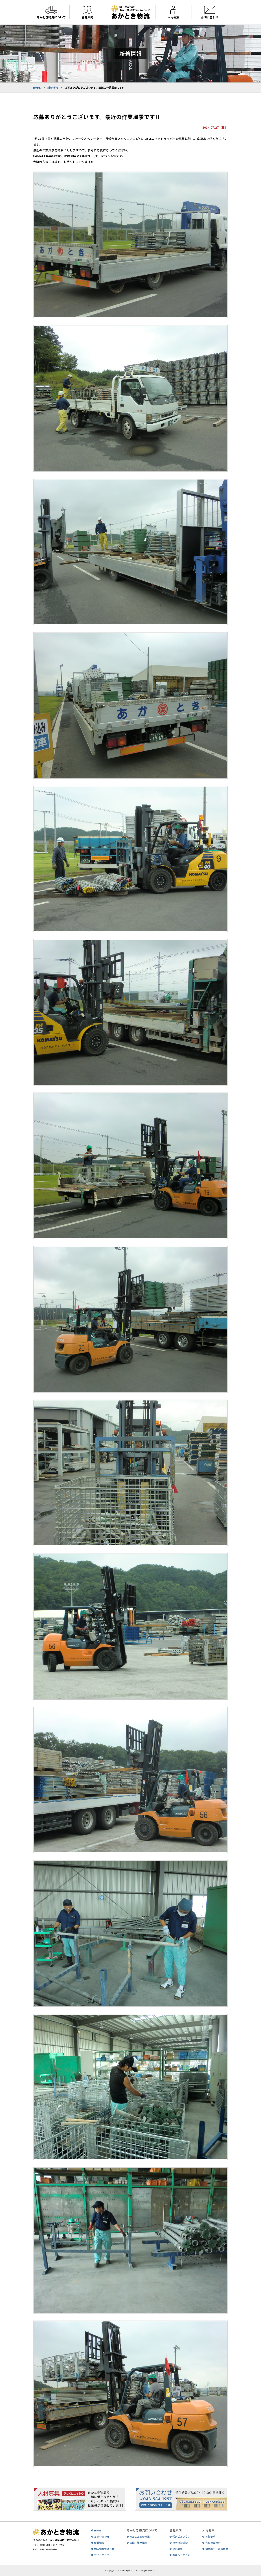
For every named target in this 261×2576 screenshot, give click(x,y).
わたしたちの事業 (140, 2536)
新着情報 (52, 87)
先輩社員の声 (212, 2542)
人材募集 (173, 17)
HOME (37, 87)
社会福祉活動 (180, 2542)
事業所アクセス (181, 2555)
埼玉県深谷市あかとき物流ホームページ (134, 8)
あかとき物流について (51, 17)
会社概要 (177, 2549)
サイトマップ (101, 2555)
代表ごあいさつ (181, 2536)
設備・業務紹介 (138, 2542)
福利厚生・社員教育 (216, 2549)
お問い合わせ (209, 17)
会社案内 (87, 17)
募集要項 (210, 2536)
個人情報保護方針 (104, 2549)
